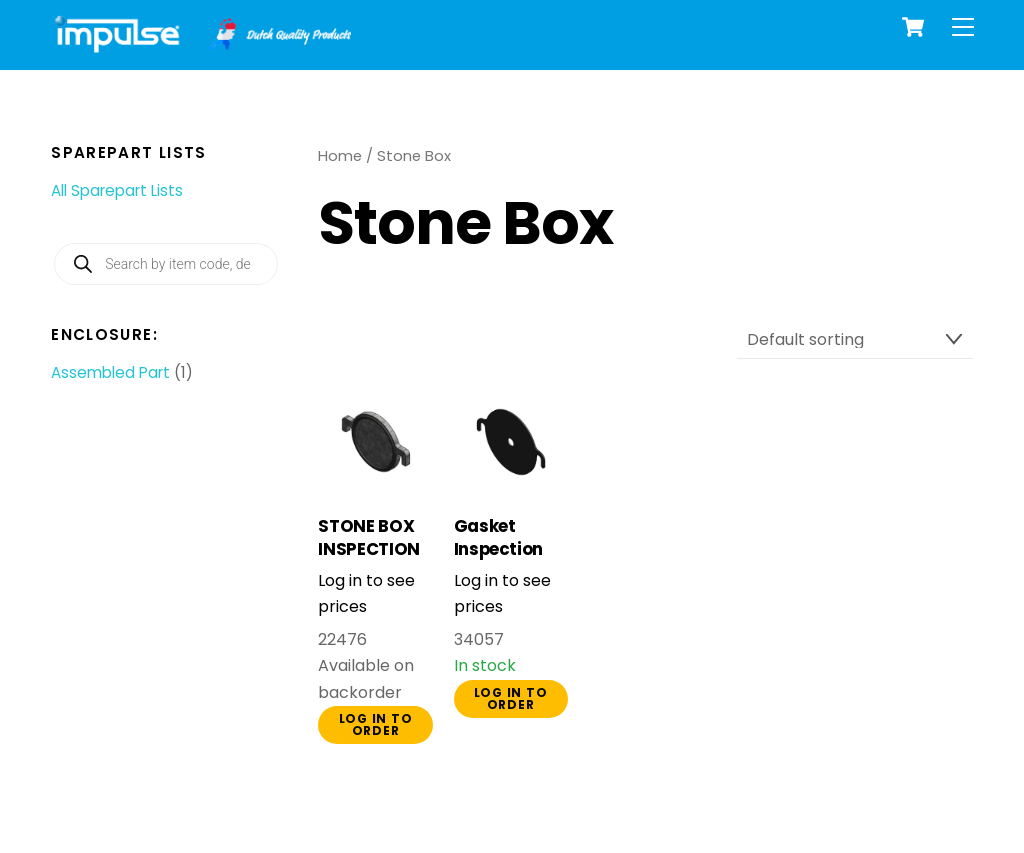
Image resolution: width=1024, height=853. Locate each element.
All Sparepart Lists (117, 190)
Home (340, 156)
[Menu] (963, 27)
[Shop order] (855, 340)
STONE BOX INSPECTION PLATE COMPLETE (369, 561)
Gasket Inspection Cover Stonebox (499, 561)
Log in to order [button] (376, 724)
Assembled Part (110, 372)
